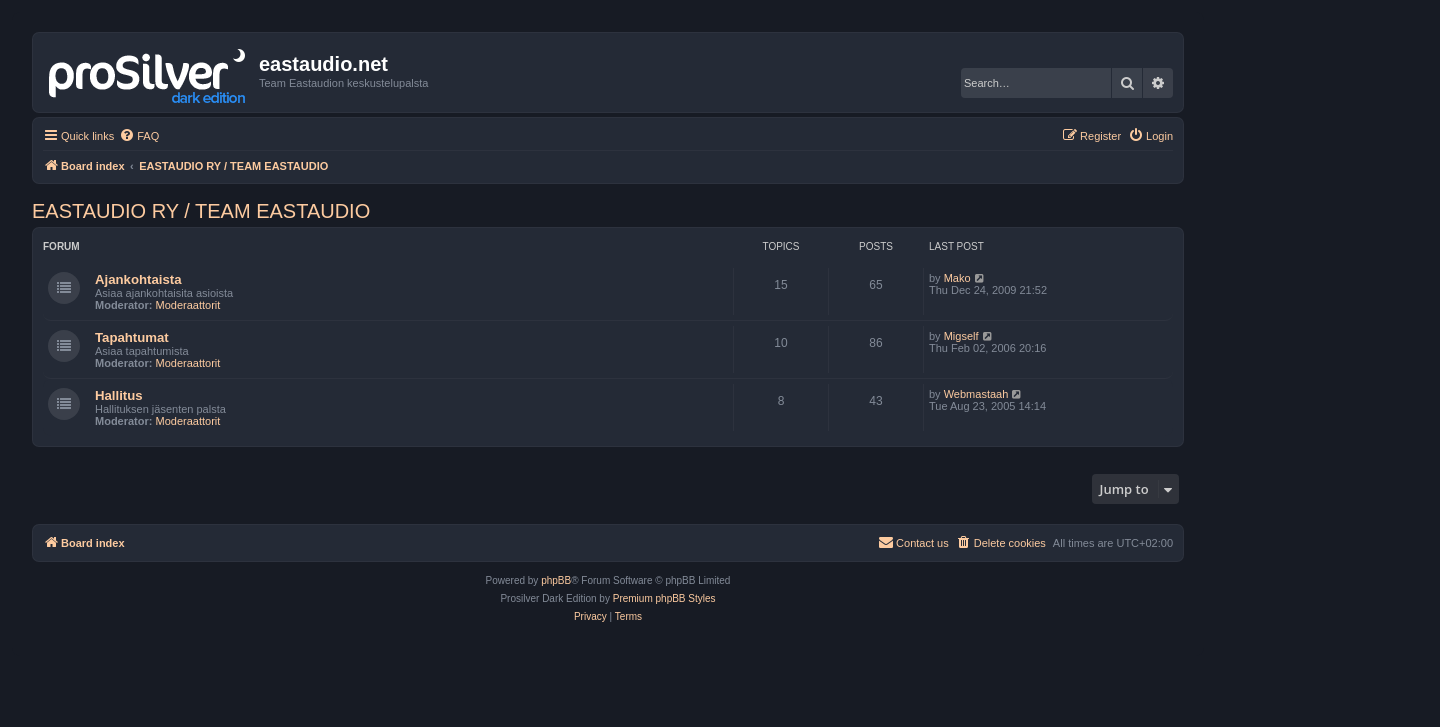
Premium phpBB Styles (664, 598)
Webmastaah (976, 394)
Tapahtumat (132, 337)
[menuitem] (139, 136)
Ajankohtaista (138, 279)
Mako (957, 278)
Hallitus (119, 395)
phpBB (556, 580)
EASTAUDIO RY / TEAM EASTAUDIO (201, 211)
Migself (961, 336)
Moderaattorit (188, 305)
